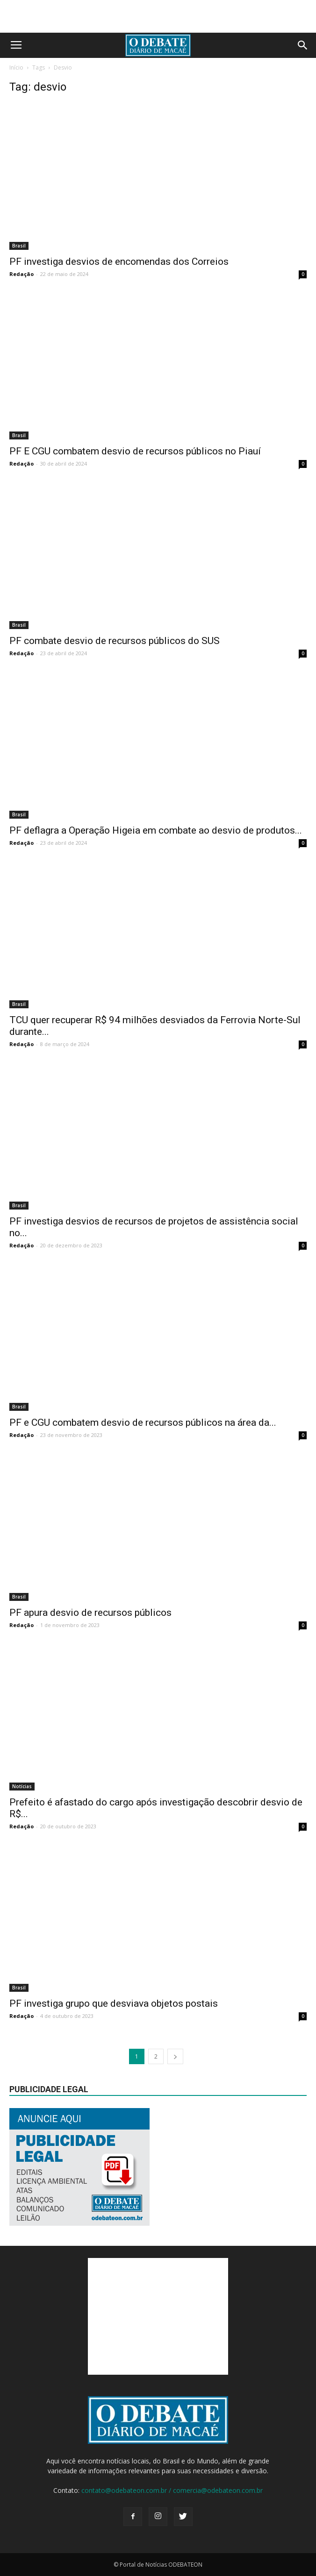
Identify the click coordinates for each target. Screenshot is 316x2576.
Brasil (19, 245)
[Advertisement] (158, 16)
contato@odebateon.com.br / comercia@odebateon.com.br (172, 2490)
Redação (21, 273)
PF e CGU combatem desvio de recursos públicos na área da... (142, 1422)
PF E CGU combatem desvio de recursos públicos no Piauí (135, 451)
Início (16, 67)
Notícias (22, 1786)
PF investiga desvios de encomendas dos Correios (119, 261)
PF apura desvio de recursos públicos (90, 1612)
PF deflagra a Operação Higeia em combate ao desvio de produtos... (155, 830)
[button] (303, 45)
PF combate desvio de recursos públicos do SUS (114, 640)
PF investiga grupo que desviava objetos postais (113, 2003)
